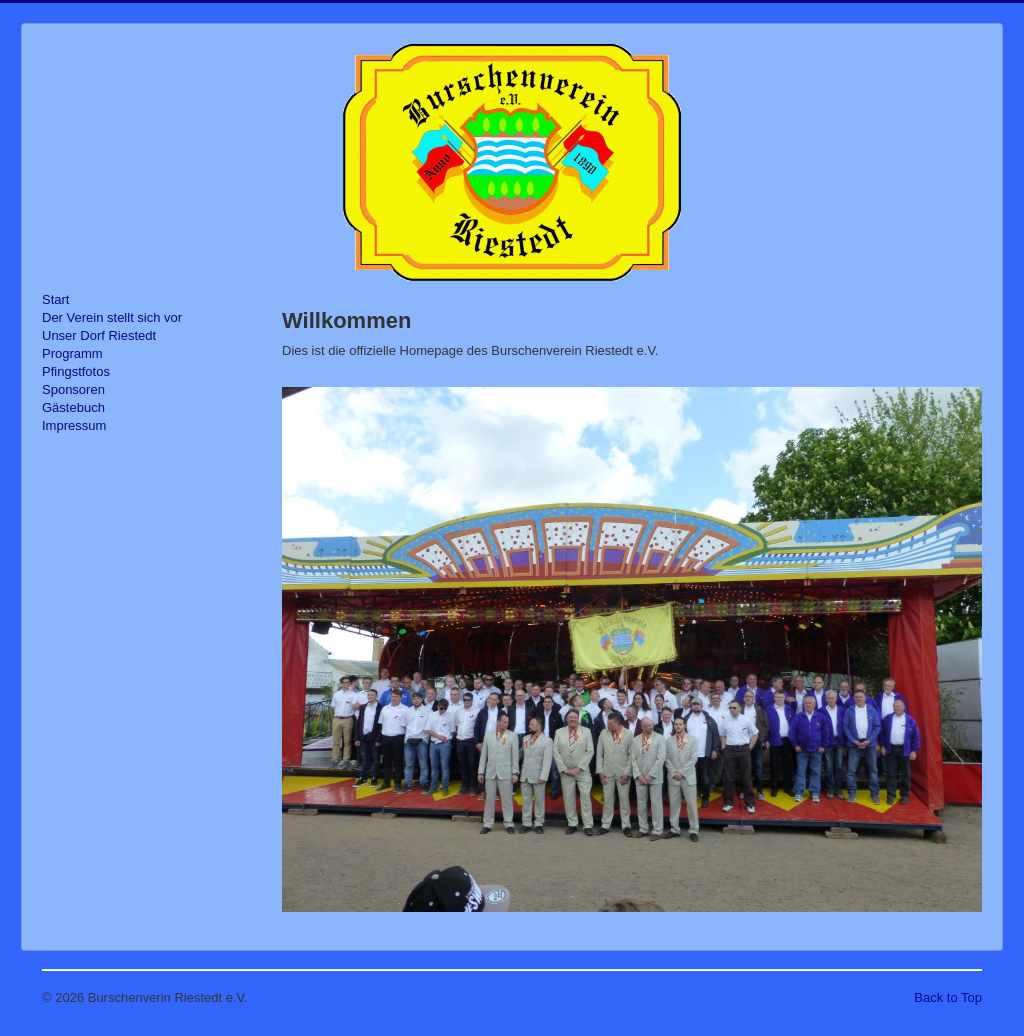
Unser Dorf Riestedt (99, 335)
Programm (72, 353)
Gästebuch (73, 407)
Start (55, 299)
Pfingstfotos (76, 371)
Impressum (74, 425)
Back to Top (948, 997)
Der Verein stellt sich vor (112, 317)
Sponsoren (73, 389)
